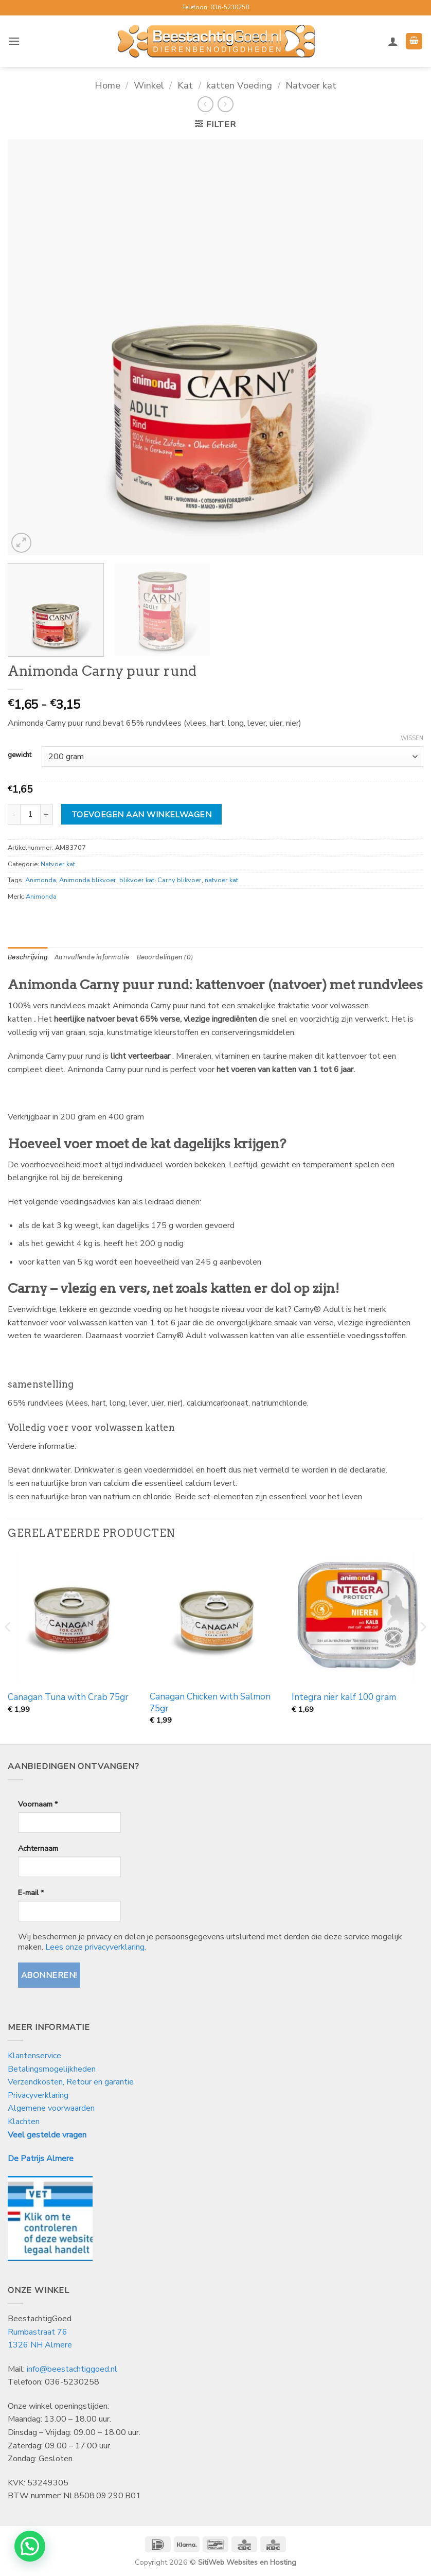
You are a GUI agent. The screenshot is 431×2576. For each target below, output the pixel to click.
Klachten (24, 2121)
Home (107, 85)
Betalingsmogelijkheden (52, 2069)
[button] (14, 41)
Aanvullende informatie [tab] (92, 957)
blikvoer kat (136, 880)
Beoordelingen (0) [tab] (165, 957)
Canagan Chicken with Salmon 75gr (210, 1702)
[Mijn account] (393, 41)
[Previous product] (226, 104)
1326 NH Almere (40, 2345)
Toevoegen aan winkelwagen (141, 814)
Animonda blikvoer (87, 880)
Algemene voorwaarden (51, 2108)
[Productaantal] (30, 814)
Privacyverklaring (38, 2095)
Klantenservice (35, 2055)
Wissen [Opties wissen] (412, 738)
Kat (185, 85)
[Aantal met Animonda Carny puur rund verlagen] (14, 814)
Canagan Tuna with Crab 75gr (68, 1697)
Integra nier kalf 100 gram (344, 1697)
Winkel (149, 85)
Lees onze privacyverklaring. (95, 1947)
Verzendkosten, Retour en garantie (71, 2082)
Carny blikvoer (179, 880)
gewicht (19, 755)
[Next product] (205, 104)
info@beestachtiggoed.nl (72, 2369)
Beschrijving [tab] (27, 957)
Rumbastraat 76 (37, 2332)
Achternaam (38, 1848)
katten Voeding (239, 85)
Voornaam (38, 1804)
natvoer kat (221, 880)
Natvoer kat (310, 85)
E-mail (31, 1892)
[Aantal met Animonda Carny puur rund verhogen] (47, 814)
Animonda (40, 880)
